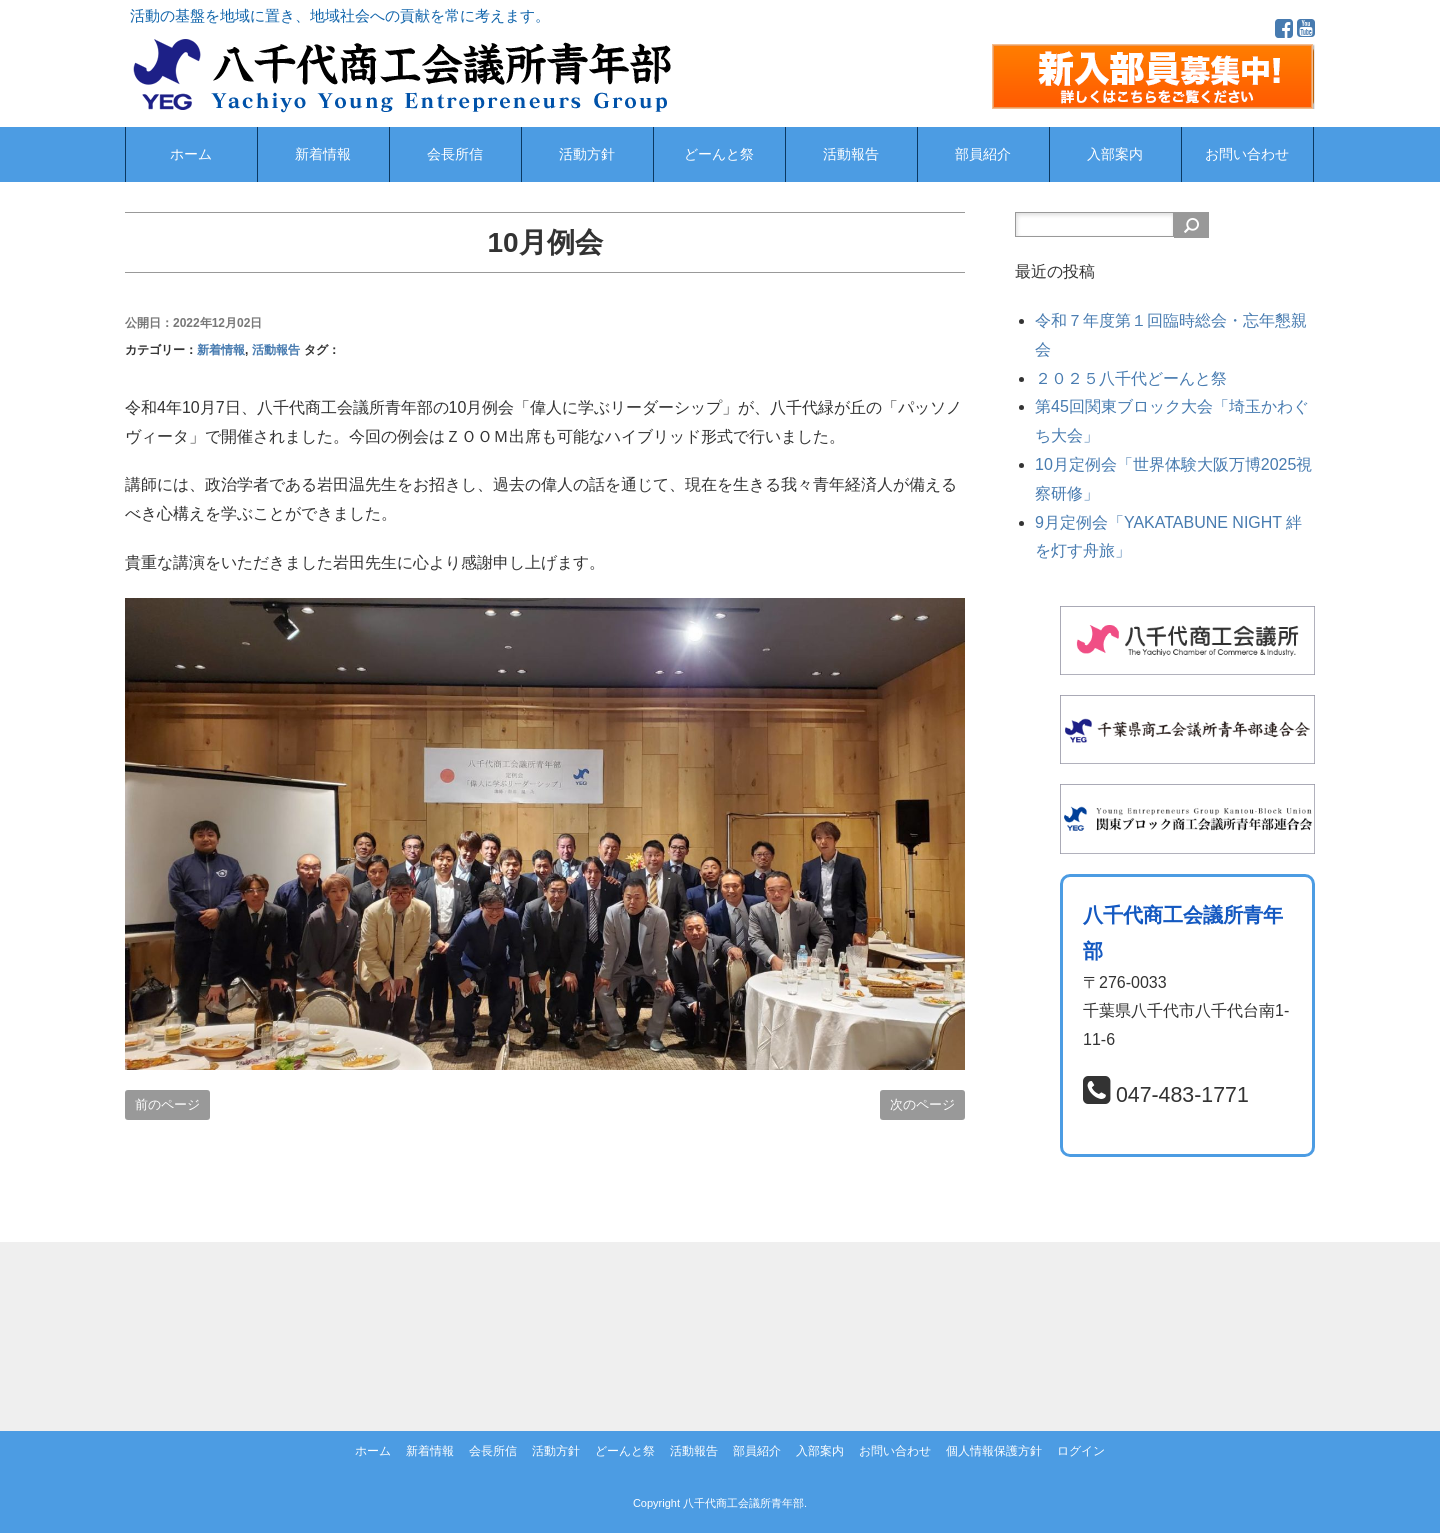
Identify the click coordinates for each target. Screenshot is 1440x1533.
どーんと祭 (719, 154)
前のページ (167, 1104)
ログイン (1081, 1451)
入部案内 (1115, 154)
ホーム (191, 154)
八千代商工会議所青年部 (743, 1503)
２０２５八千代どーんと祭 (1131, 378)
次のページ (922, 1104)
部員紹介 (983, 154)
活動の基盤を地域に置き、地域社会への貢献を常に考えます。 (340, 15)
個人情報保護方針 (994, 1451)
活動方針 (587, 154)
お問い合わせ (1247, 154)
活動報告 (851, 154)
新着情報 (323, 154)
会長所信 (455, 154)
